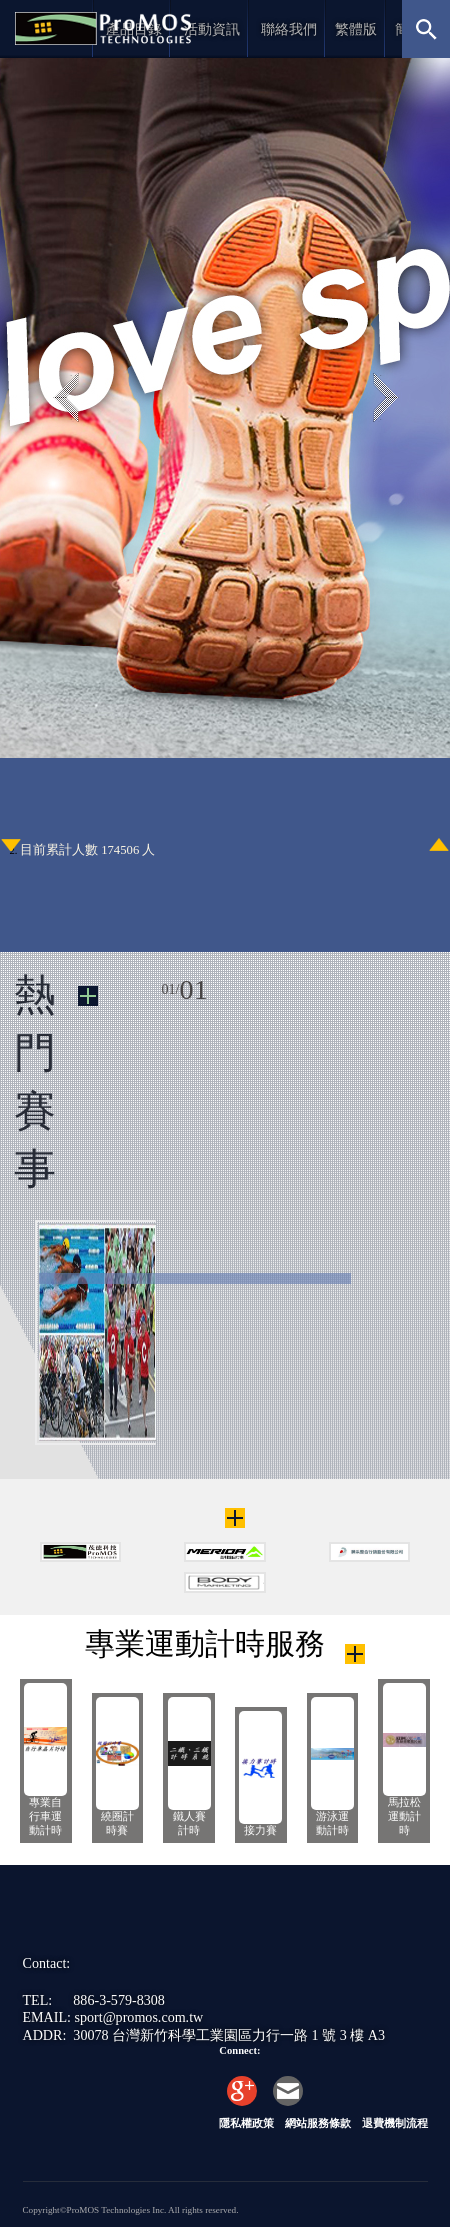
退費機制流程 (395, 2123)
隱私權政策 (246, 2123)
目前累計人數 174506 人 (87, 850)
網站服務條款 (318, 2123)
